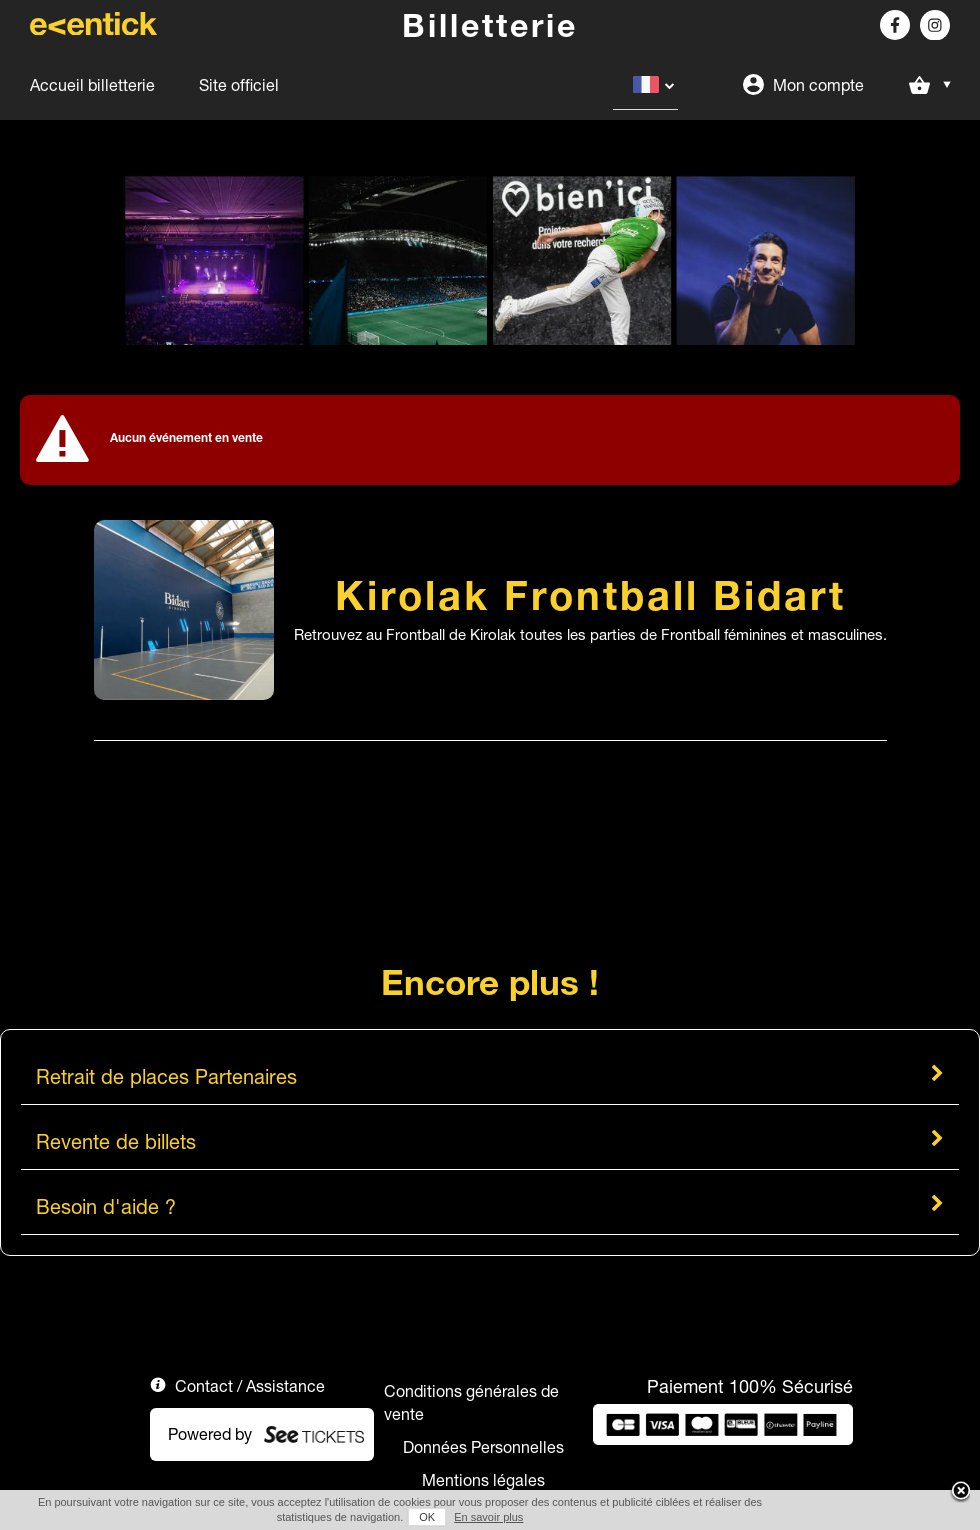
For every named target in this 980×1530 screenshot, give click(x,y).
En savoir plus (488, 1517)
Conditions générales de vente (471, 1402)
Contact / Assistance (250, 1386)
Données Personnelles (483, 1447)
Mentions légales (483, 1480)
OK (427, 1517)
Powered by (210, 1434)
